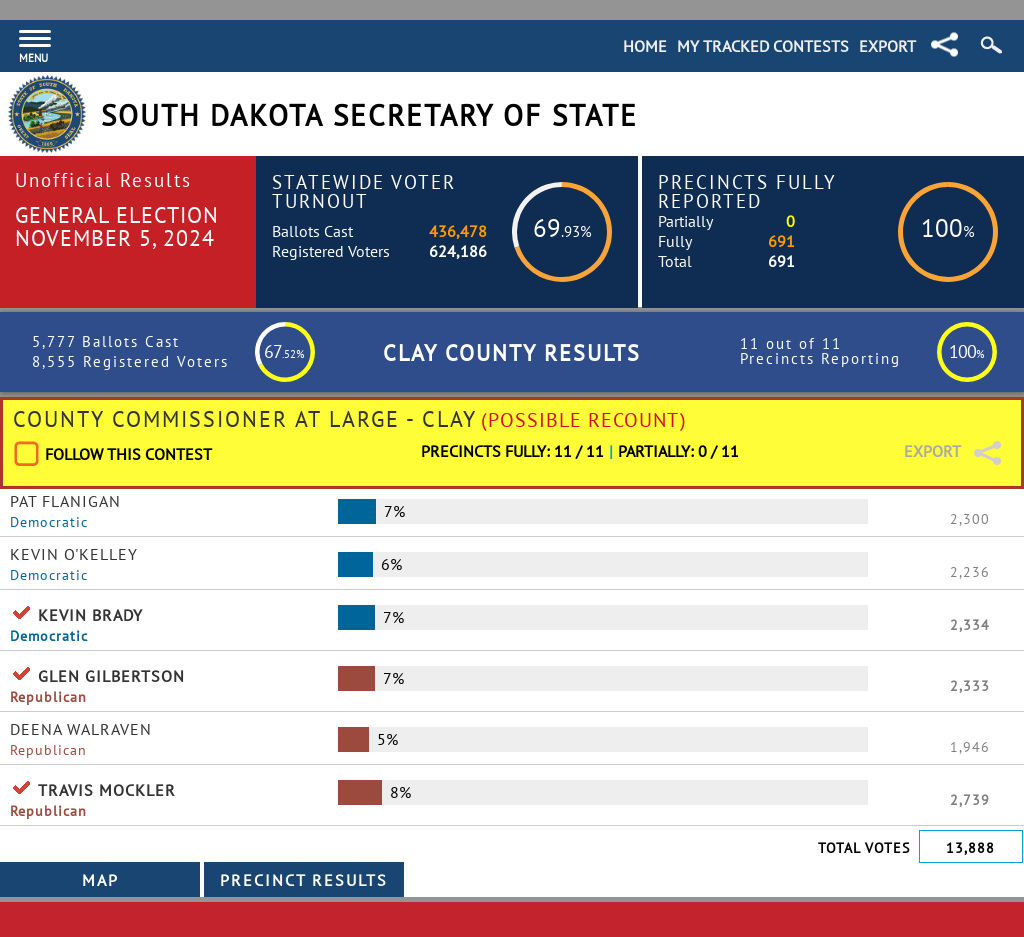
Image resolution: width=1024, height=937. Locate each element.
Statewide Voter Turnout (364, 191)
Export (887, 46)
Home (645, 46)
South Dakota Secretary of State (369, 115)
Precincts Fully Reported (747, 191)
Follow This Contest (128, 454)
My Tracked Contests (763, 46)
